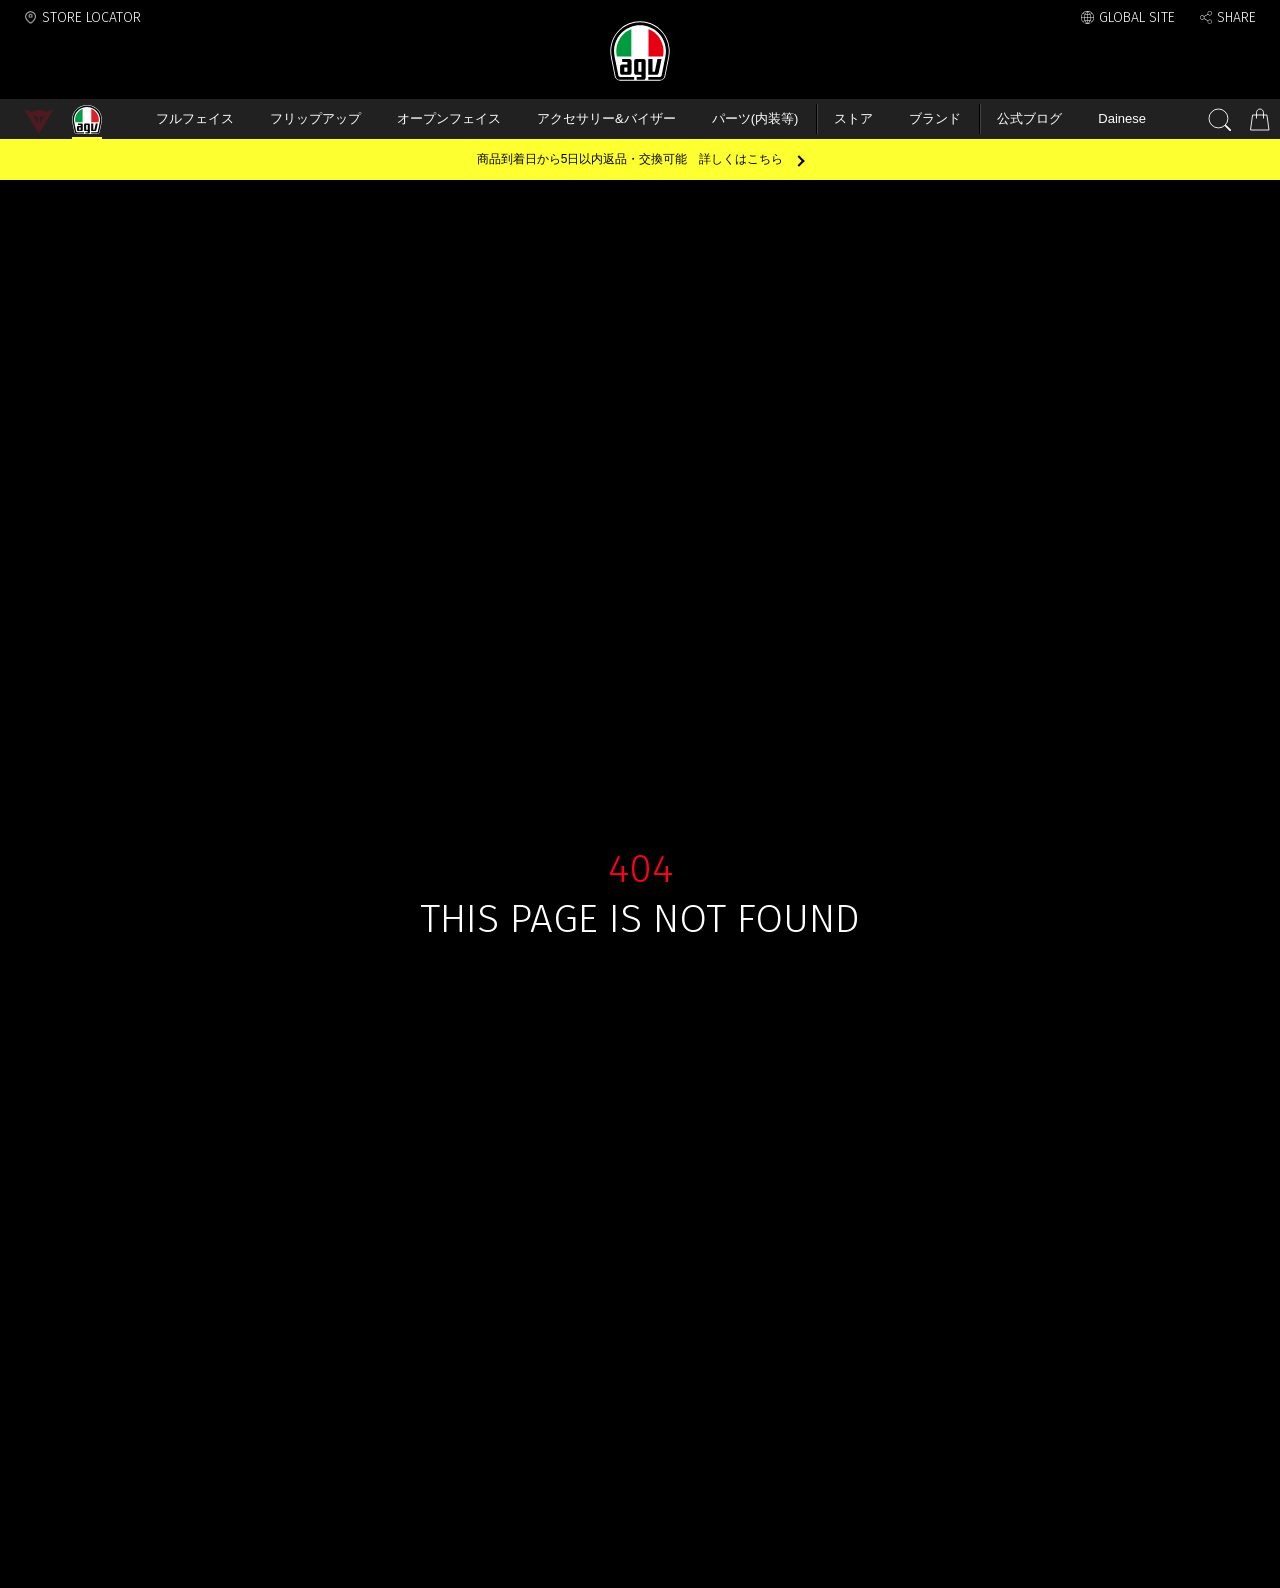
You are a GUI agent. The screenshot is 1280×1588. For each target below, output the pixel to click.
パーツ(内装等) (755, 118)
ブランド (935, 118)
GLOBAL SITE (1137, 17)
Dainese (1122, 118)
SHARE (1236, 17)
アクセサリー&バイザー (606, 118)
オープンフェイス (449, 118)
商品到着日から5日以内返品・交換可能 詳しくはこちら (630, 159)
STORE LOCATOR (91, 17)
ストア (853, 118)
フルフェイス (195, 118)
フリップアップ (315, 118)
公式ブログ (1029, 118)
